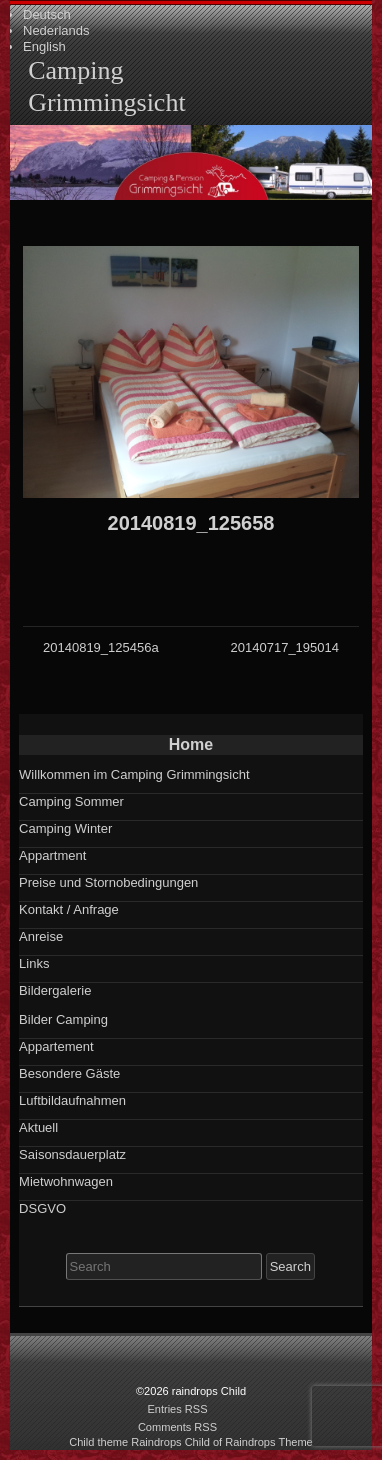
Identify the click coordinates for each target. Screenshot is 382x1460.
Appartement (56, 1046)
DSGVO (42, 1208)
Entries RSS (177, 1409)
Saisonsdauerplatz (72, 1154)
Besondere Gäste (69, 1073)
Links (34, 963)
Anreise (41, 936)
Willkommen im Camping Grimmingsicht (134, 774)
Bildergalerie (55, 990)
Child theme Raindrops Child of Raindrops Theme (191, 1442)
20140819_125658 (191, 523)
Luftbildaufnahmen (72, 1100)
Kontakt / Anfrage (69, 909)
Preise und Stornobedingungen (108, 882)
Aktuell (38, 1127)
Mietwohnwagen (66, 1181)
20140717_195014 (285, 647)
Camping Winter (65, 828)
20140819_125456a (101, 647)
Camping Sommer (71, 801)
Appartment (52, 855)
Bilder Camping (63, 1019)
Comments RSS (177, 1427)
